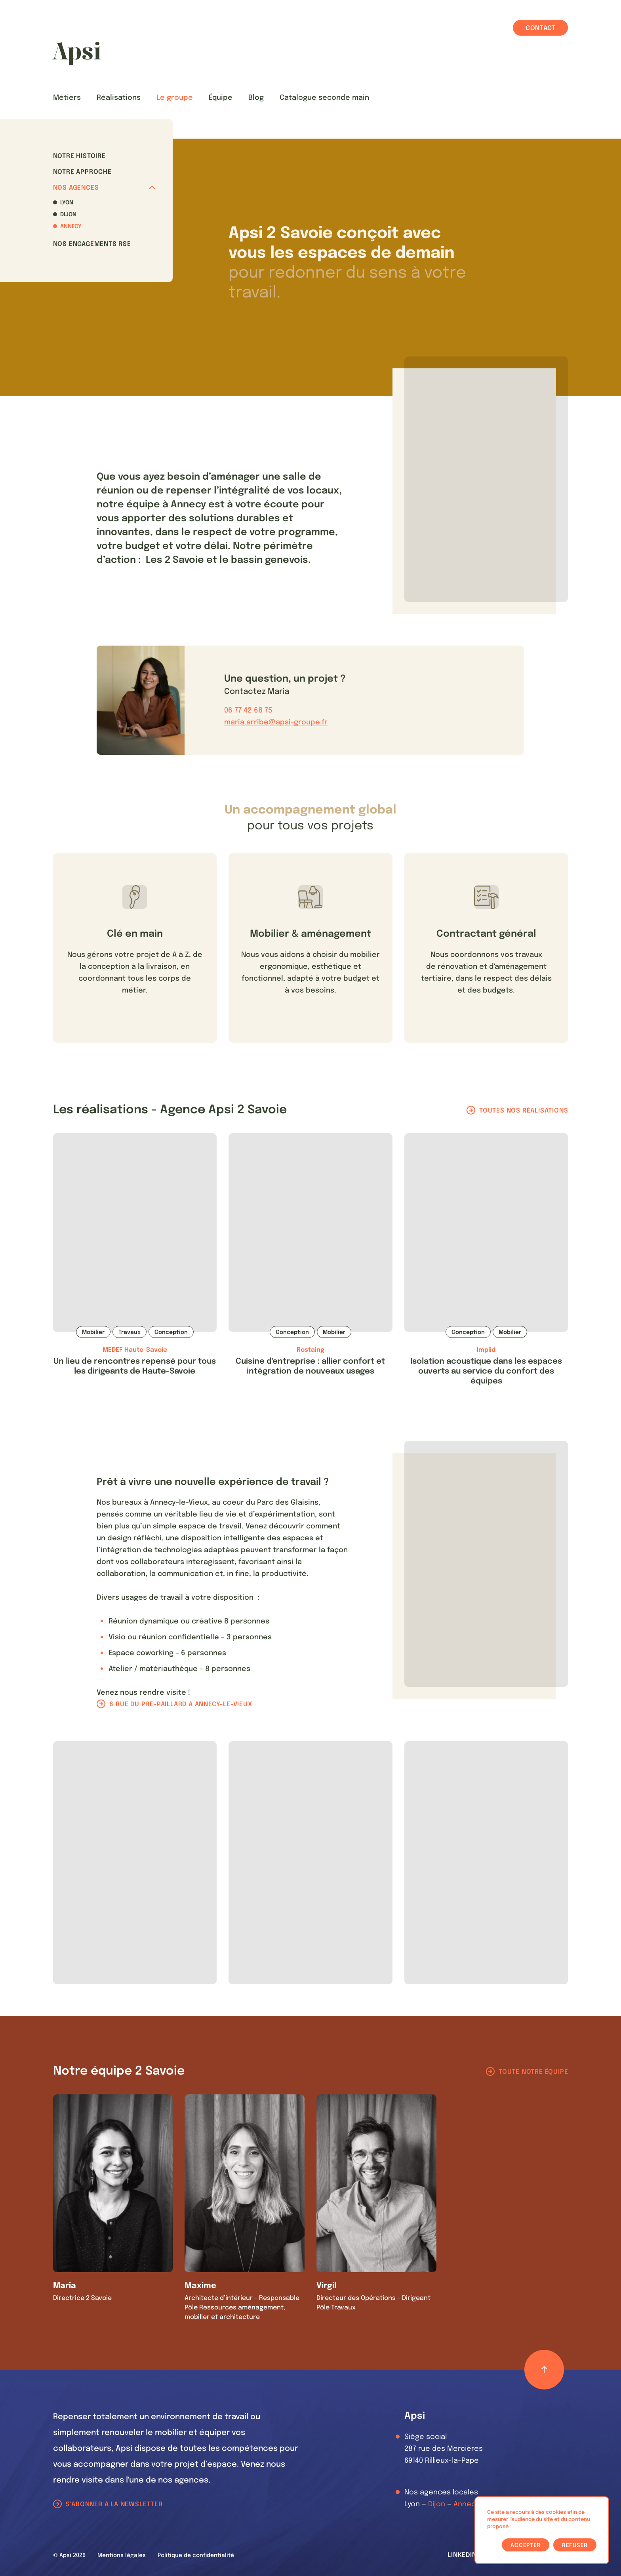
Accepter (526, 2545)
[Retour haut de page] (544, 2369)
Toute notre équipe (533, 2072)
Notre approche (82, 172)
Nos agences (104, 188)
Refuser (575, 2545)
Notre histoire (79, 156)
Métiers (67, 97)
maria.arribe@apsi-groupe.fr (276, 722)
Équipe (220, 97)
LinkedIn (462, 2555)
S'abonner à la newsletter (114, 2504)
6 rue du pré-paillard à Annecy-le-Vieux (180, 1704)
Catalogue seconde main (324, 97)
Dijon (68, 214)
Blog (256, 97)
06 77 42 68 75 (248, 710)
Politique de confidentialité (196, 2555)
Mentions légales (121, 2555)
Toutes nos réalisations (523, 1110)
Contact (541, 28)
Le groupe (174, 97)
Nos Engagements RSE (92, 244)
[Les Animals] (76, 53)
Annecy (71, 226)
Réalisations (119, 97)
